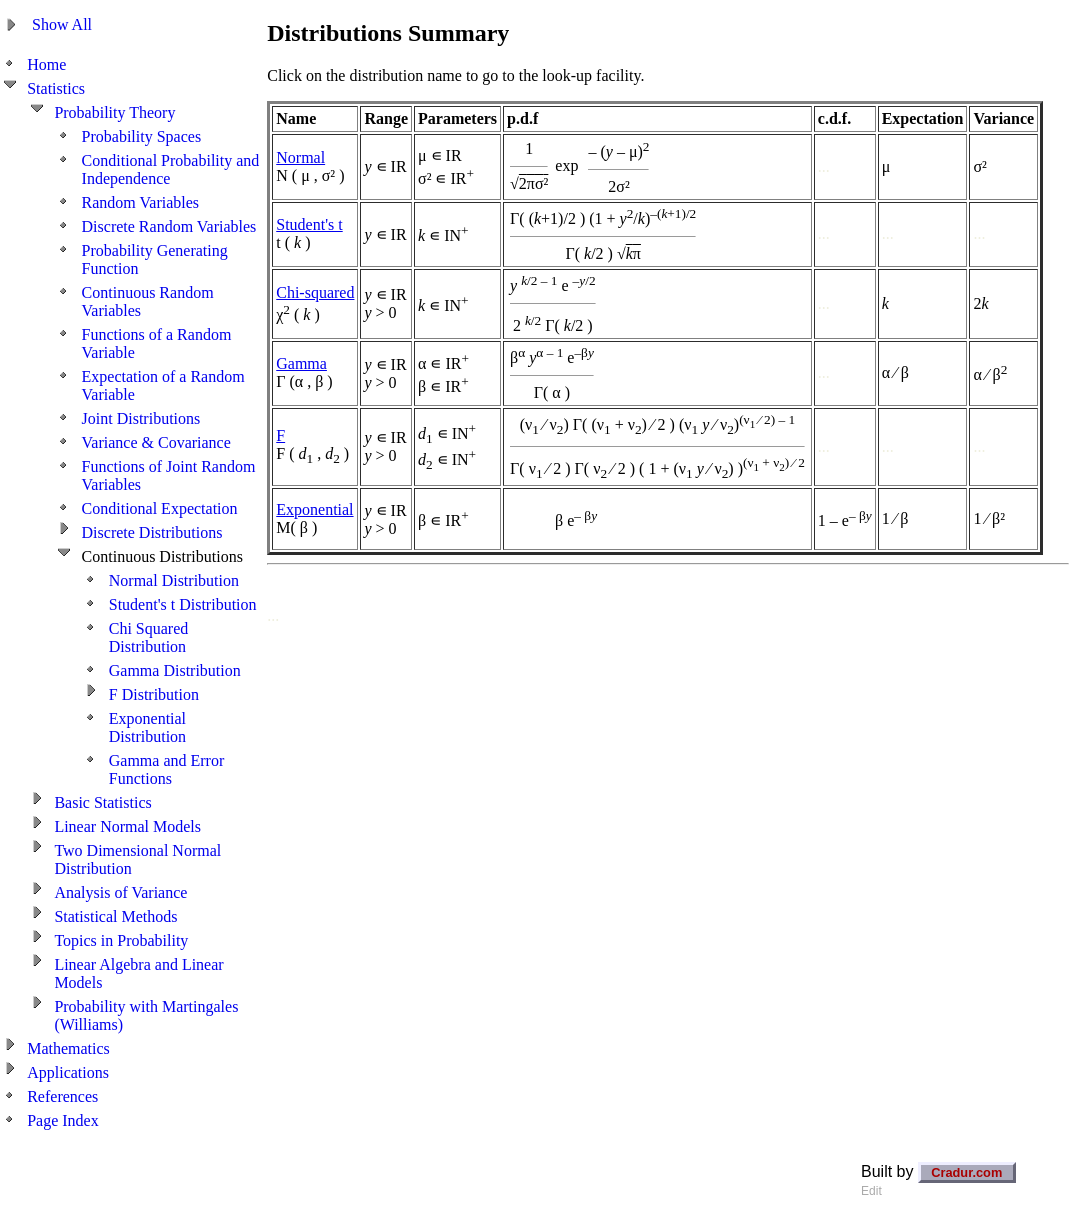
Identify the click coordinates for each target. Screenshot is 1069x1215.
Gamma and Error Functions (167, 769)
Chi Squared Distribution (149, 637)
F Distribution (154, 694)
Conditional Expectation (160, 508)
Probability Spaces (142, 136)
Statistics (56, 88)
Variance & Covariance (156, 442)
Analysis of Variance (120, 892)
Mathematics (68, 1048)
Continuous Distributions (162, 556)
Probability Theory (114, 112)
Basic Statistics (102, 802)
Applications (68, 1072)
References (62, 1096)
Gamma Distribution (175, 670)
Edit (871, 1191)
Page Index (63, 1120)
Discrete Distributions (152, 532)
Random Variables (140, 202)
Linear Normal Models (127, 826)
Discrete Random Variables (169, 226)
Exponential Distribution (147, 727)
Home (46, 64)
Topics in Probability (121, 940)
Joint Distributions (141, 418)
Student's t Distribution (183, 604)
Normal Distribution (174, 580)
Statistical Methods (115, 916)
